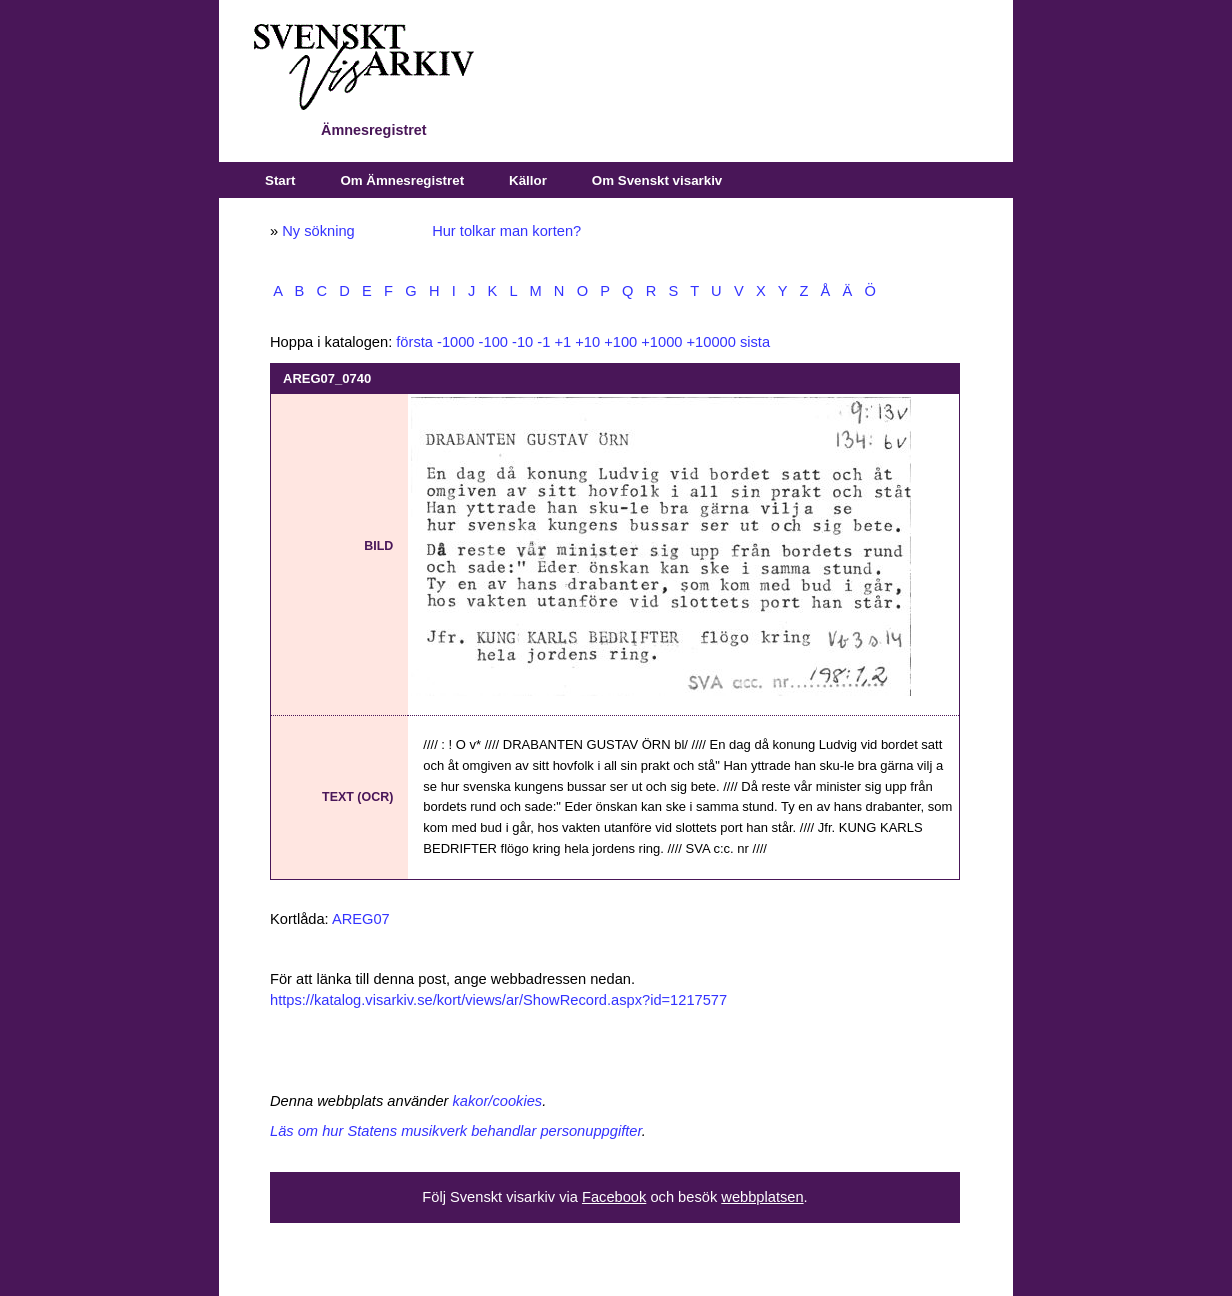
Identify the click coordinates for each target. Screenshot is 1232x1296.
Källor (528, 180)
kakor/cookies (498, 1101)
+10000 (711, 342)
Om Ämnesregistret (402, 180)
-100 (493, 342)
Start (280, 180)
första (414, 342)
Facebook (614, 1197)
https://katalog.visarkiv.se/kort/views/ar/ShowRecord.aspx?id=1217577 (498, 1000)
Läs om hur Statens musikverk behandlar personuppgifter (456, 1131)
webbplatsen (762, 1197)
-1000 (456, 342)
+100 (620, 342)
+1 (562, 342)
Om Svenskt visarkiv (657, 180)
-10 (522, 342)
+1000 (661, 342)
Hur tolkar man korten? (506, 231)
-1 (543, 342)
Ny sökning (318, 231)
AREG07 (361, 919)
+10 (587, 342)
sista (755, 342)
